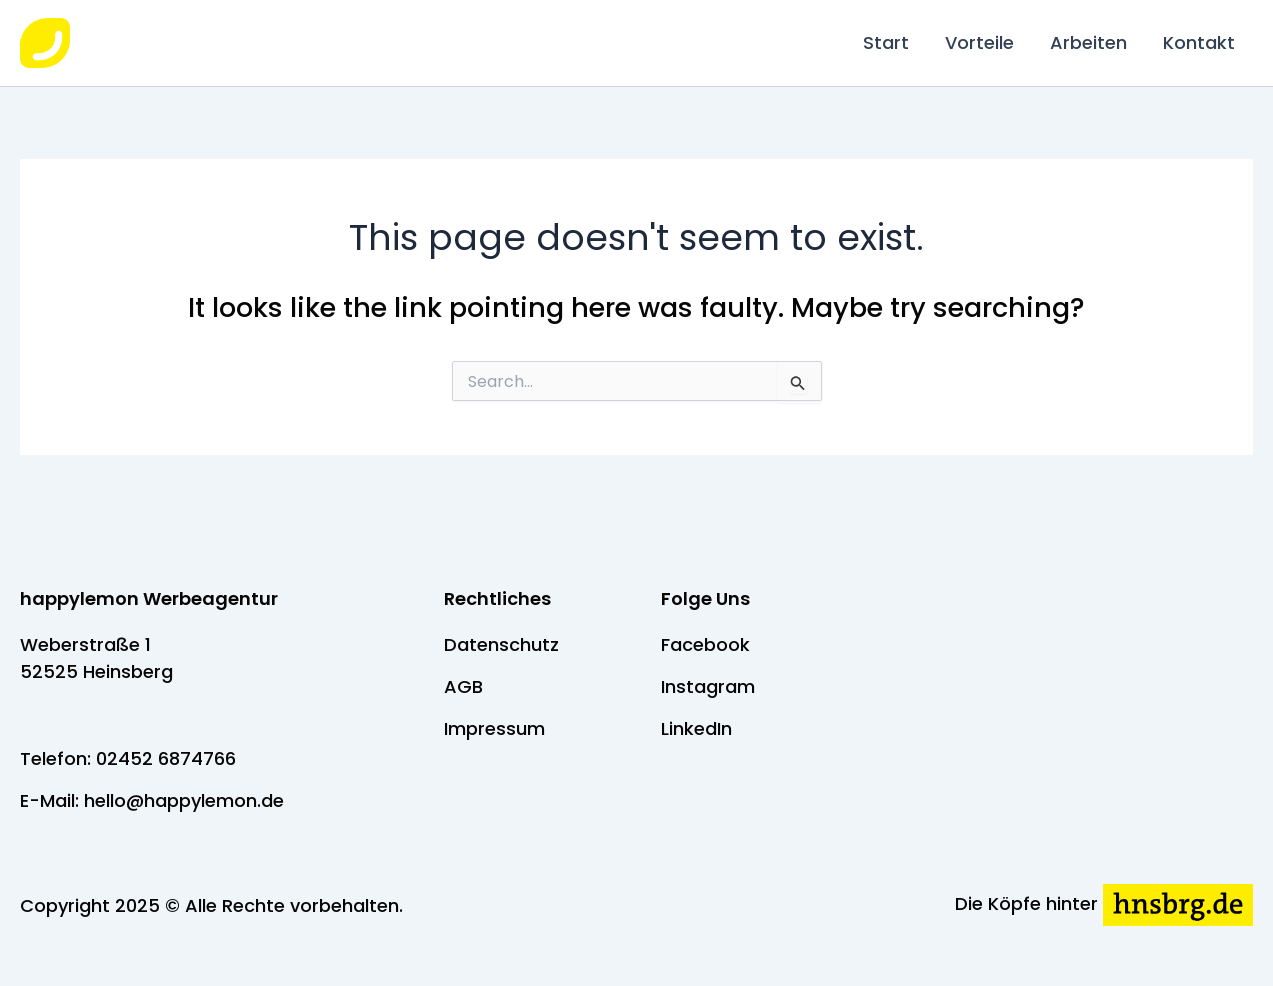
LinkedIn (696, 728)
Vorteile (979, 42)
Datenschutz (501, 644)
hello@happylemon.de (184, 800)
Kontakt (1199, 42)
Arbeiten (1088, 42)
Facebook (705, 644)
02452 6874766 (166, 758)
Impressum (494, 728)
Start (886, 42)
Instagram (708, 686)
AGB (463, 686)
